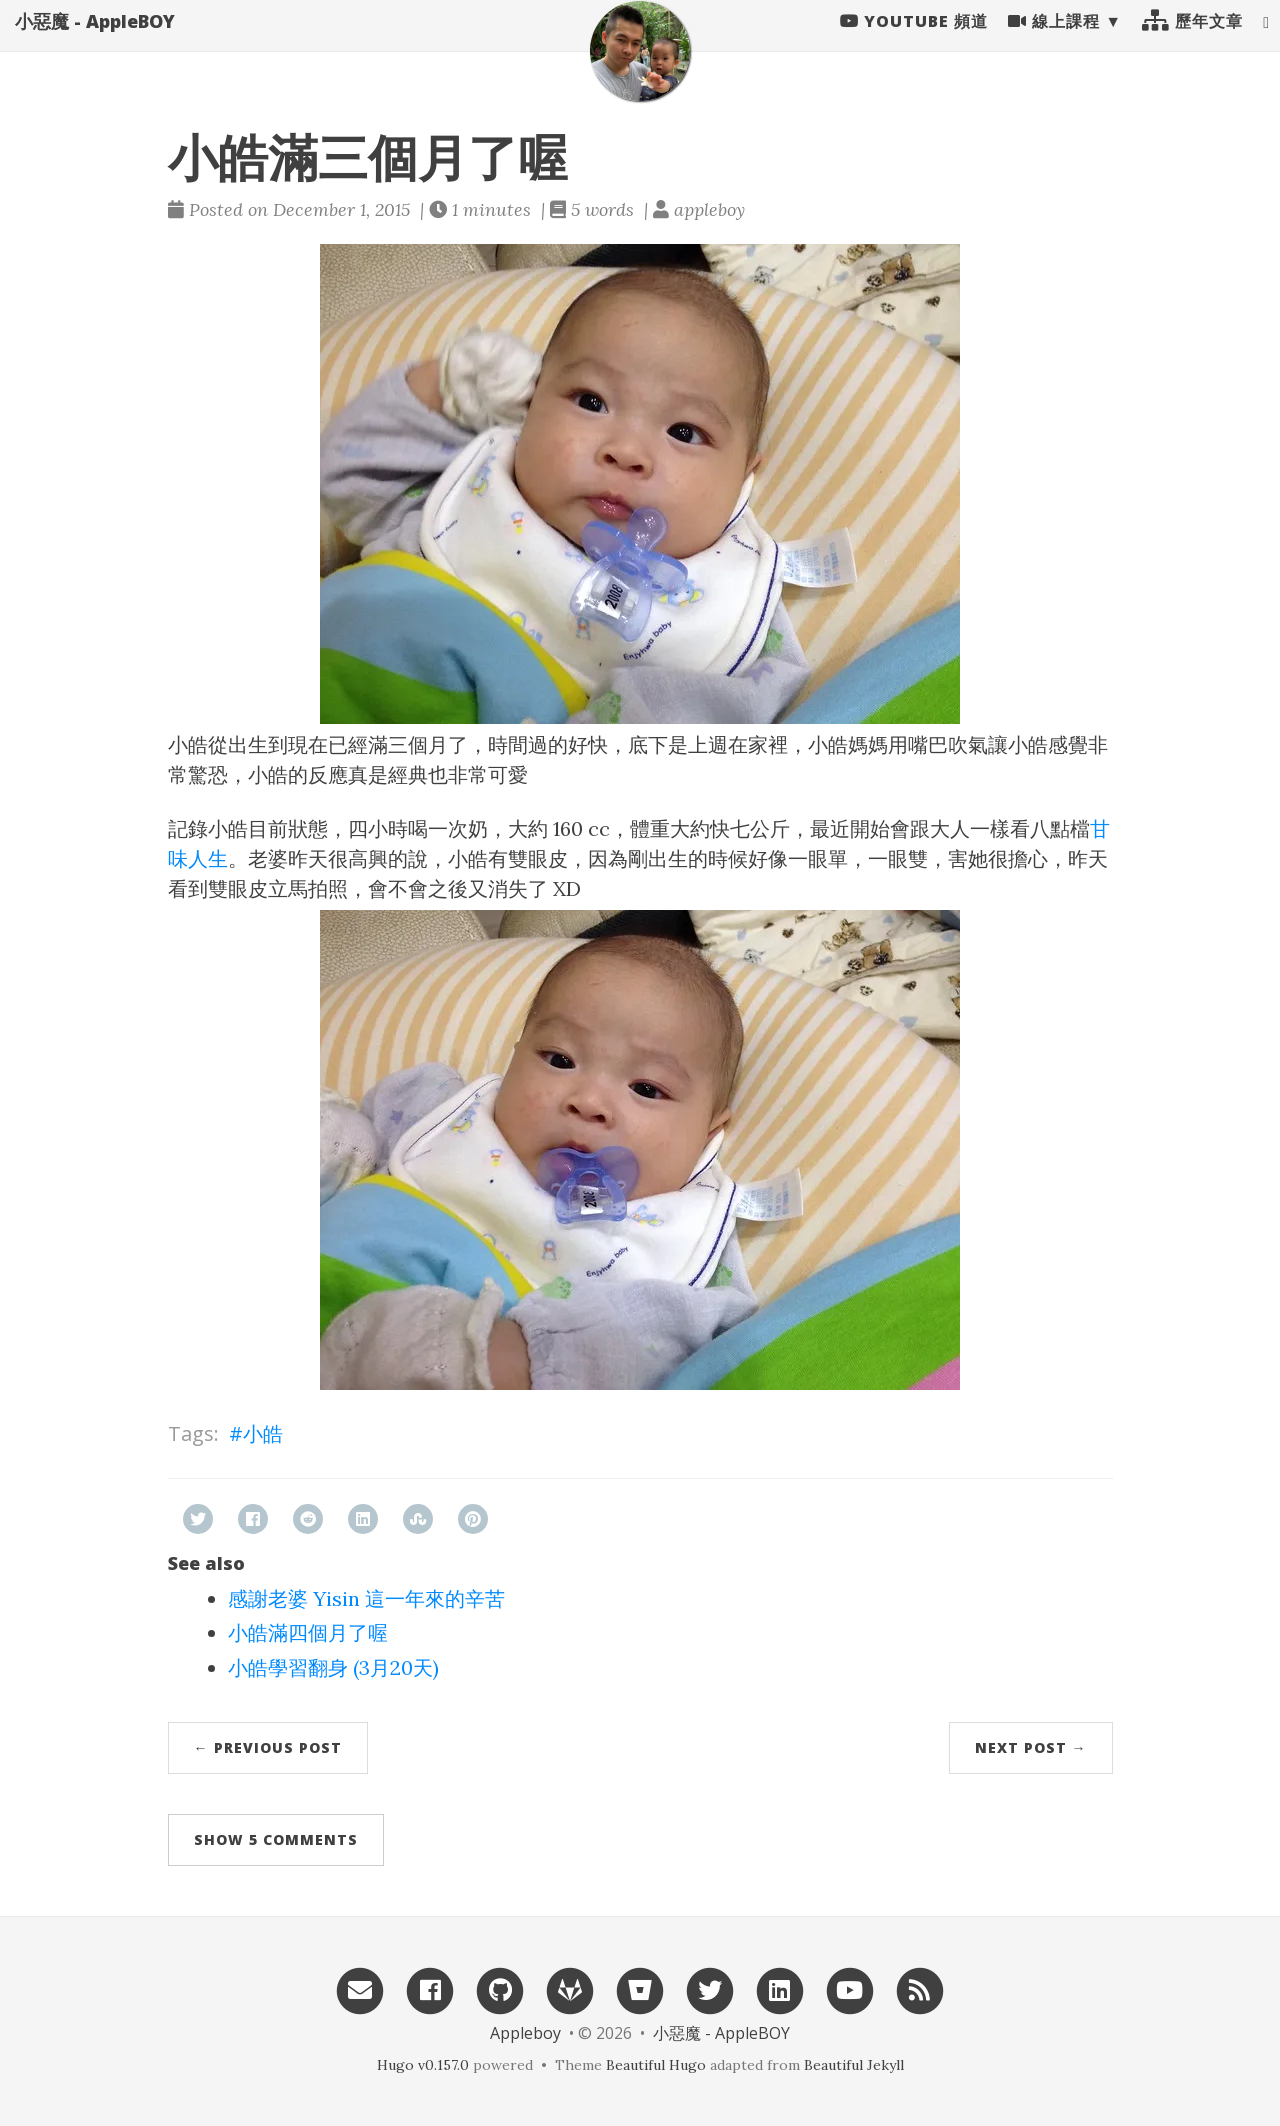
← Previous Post (268, 1747)
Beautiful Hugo (656, 2065)
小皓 (263, 1433)
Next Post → (1031, 1747)
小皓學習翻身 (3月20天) (333, 1667)
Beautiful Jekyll (854, 2065)
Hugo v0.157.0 (423, 2065)
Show (276, 1839)
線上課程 (1054, 40)
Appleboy (525, 2033)
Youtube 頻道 (914, 40)
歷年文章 (1192, 40)
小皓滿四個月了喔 (308, 1632)
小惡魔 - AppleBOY (95, 40)
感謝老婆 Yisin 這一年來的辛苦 (366, 1598)
